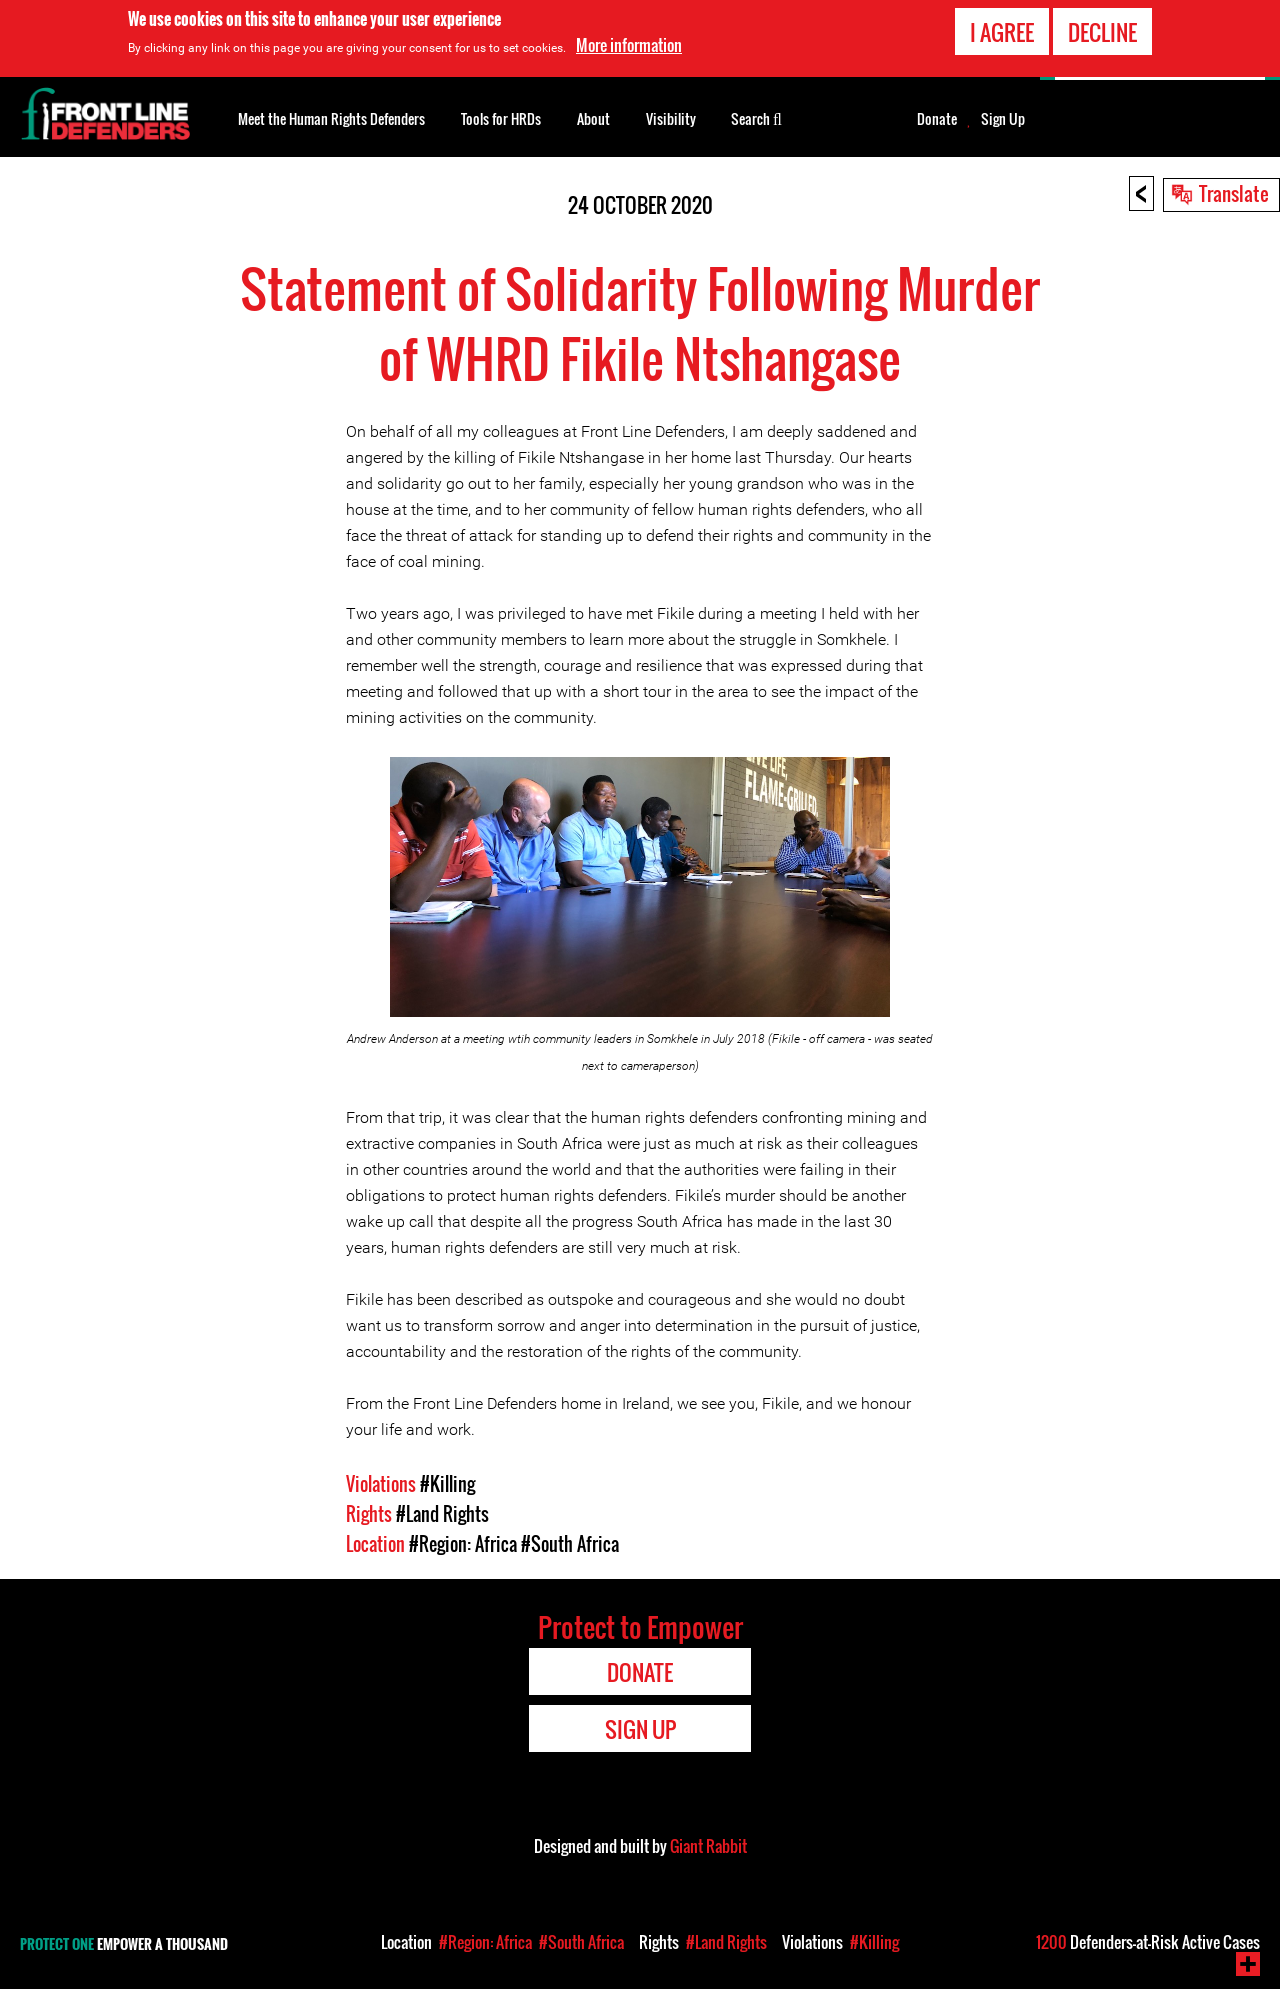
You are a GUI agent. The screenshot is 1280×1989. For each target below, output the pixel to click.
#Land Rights (442, 1514)
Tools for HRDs (501, 118)
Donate (937, 119)
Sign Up (1003, 119)
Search (756, 117)
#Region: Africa (463, 1544)
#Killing (447, 1484)
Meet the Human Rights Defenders (331, 118)
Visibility (671, 118)
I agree (1002, 32)
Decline (1102, 32)
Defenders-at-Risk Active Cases (1148, 1942)
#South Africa (570, 1544)
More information (629, 45)
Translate (1234, 193)
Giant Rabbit (708, 1846)
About (593, 118)
